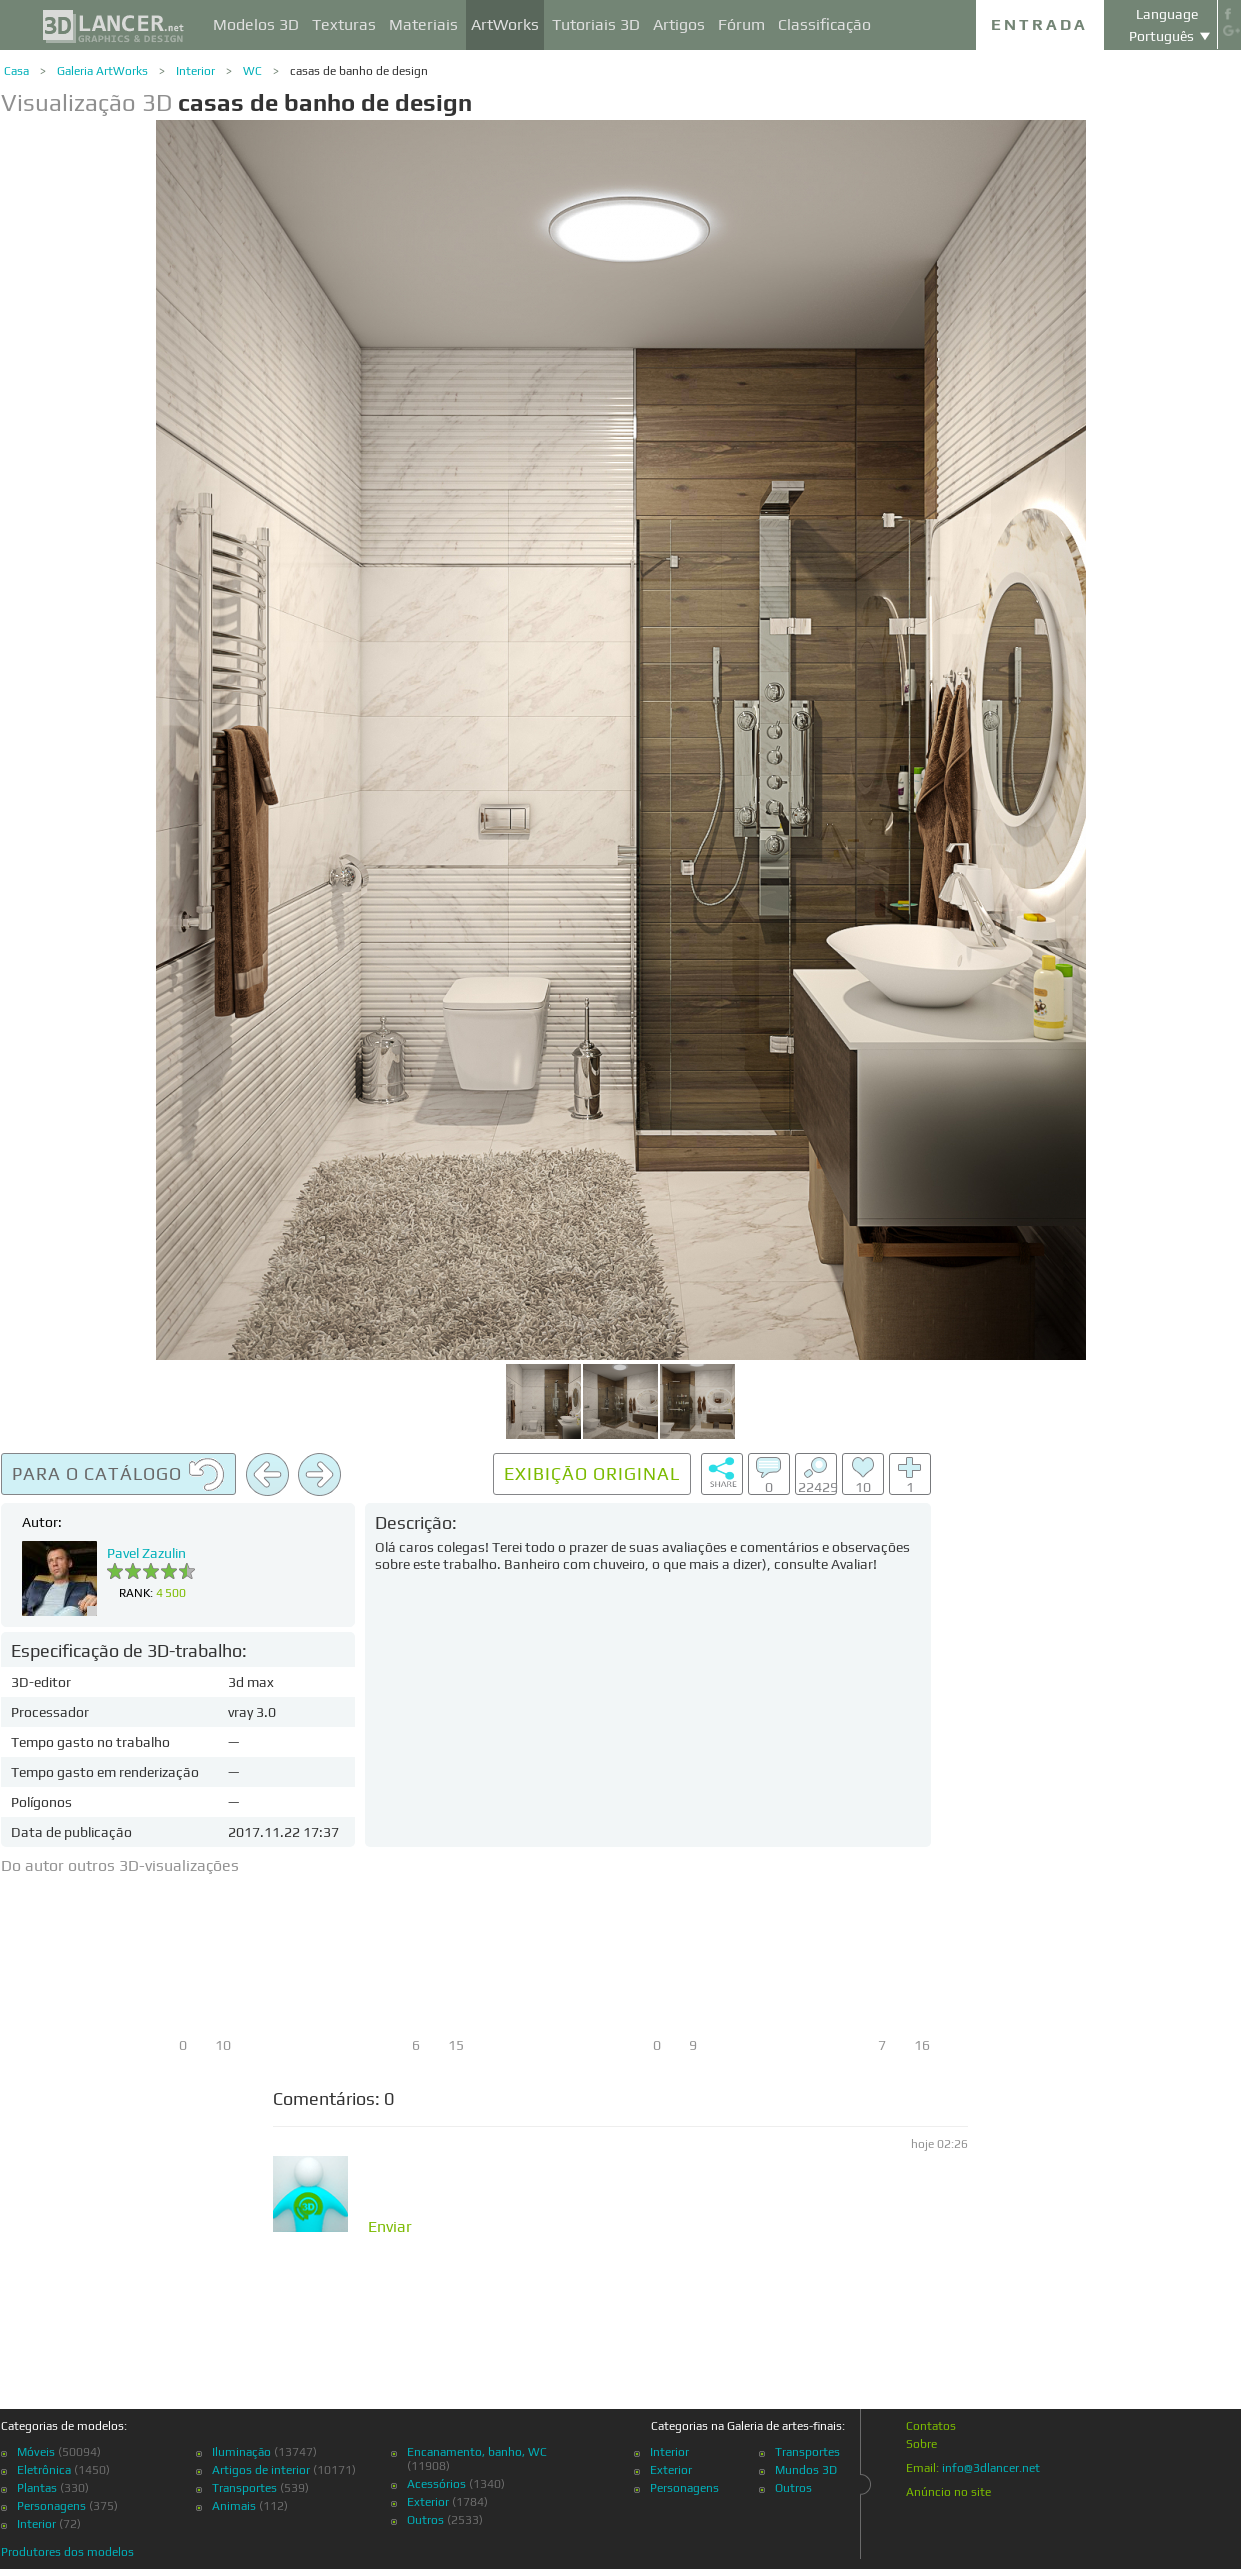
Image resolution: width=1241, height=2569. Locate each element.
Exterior (428, 2502)
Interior (195, 71)
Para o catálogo (118, 1475)
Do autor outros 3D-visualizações (120, 1865)
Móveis (36, 2452)
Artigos (679, 24)
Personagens (51, 2506)
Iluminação (241, 2452)
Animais (234, 2506)
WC (252, 71)
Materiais (423, 24)
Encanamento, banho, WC (477, 2452)
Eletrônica (44, 2470)
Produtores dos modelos (67, 2552)
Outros (425, 2520)
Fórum (741, 24)
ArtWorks (505, 24)
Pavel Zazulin (146, 1553)
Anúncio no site (948, 2492)
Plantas (37, 2488)
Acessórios (436, 2484)
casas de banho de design (359, 71)
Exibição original (592, 1473)
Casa (16, 71)
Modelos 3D (256, 24)
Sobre (921, 2444)
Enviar (390, 2227)
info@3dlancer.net (991, 2468)
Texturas (344, 24)
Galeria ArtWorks (102, 71)
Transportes (244, 2488)
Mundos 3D (806, 2470)
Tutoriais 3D (596, 24)
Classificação (824, 24)
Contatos (931, 2426)
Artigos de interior (261, 2470)
